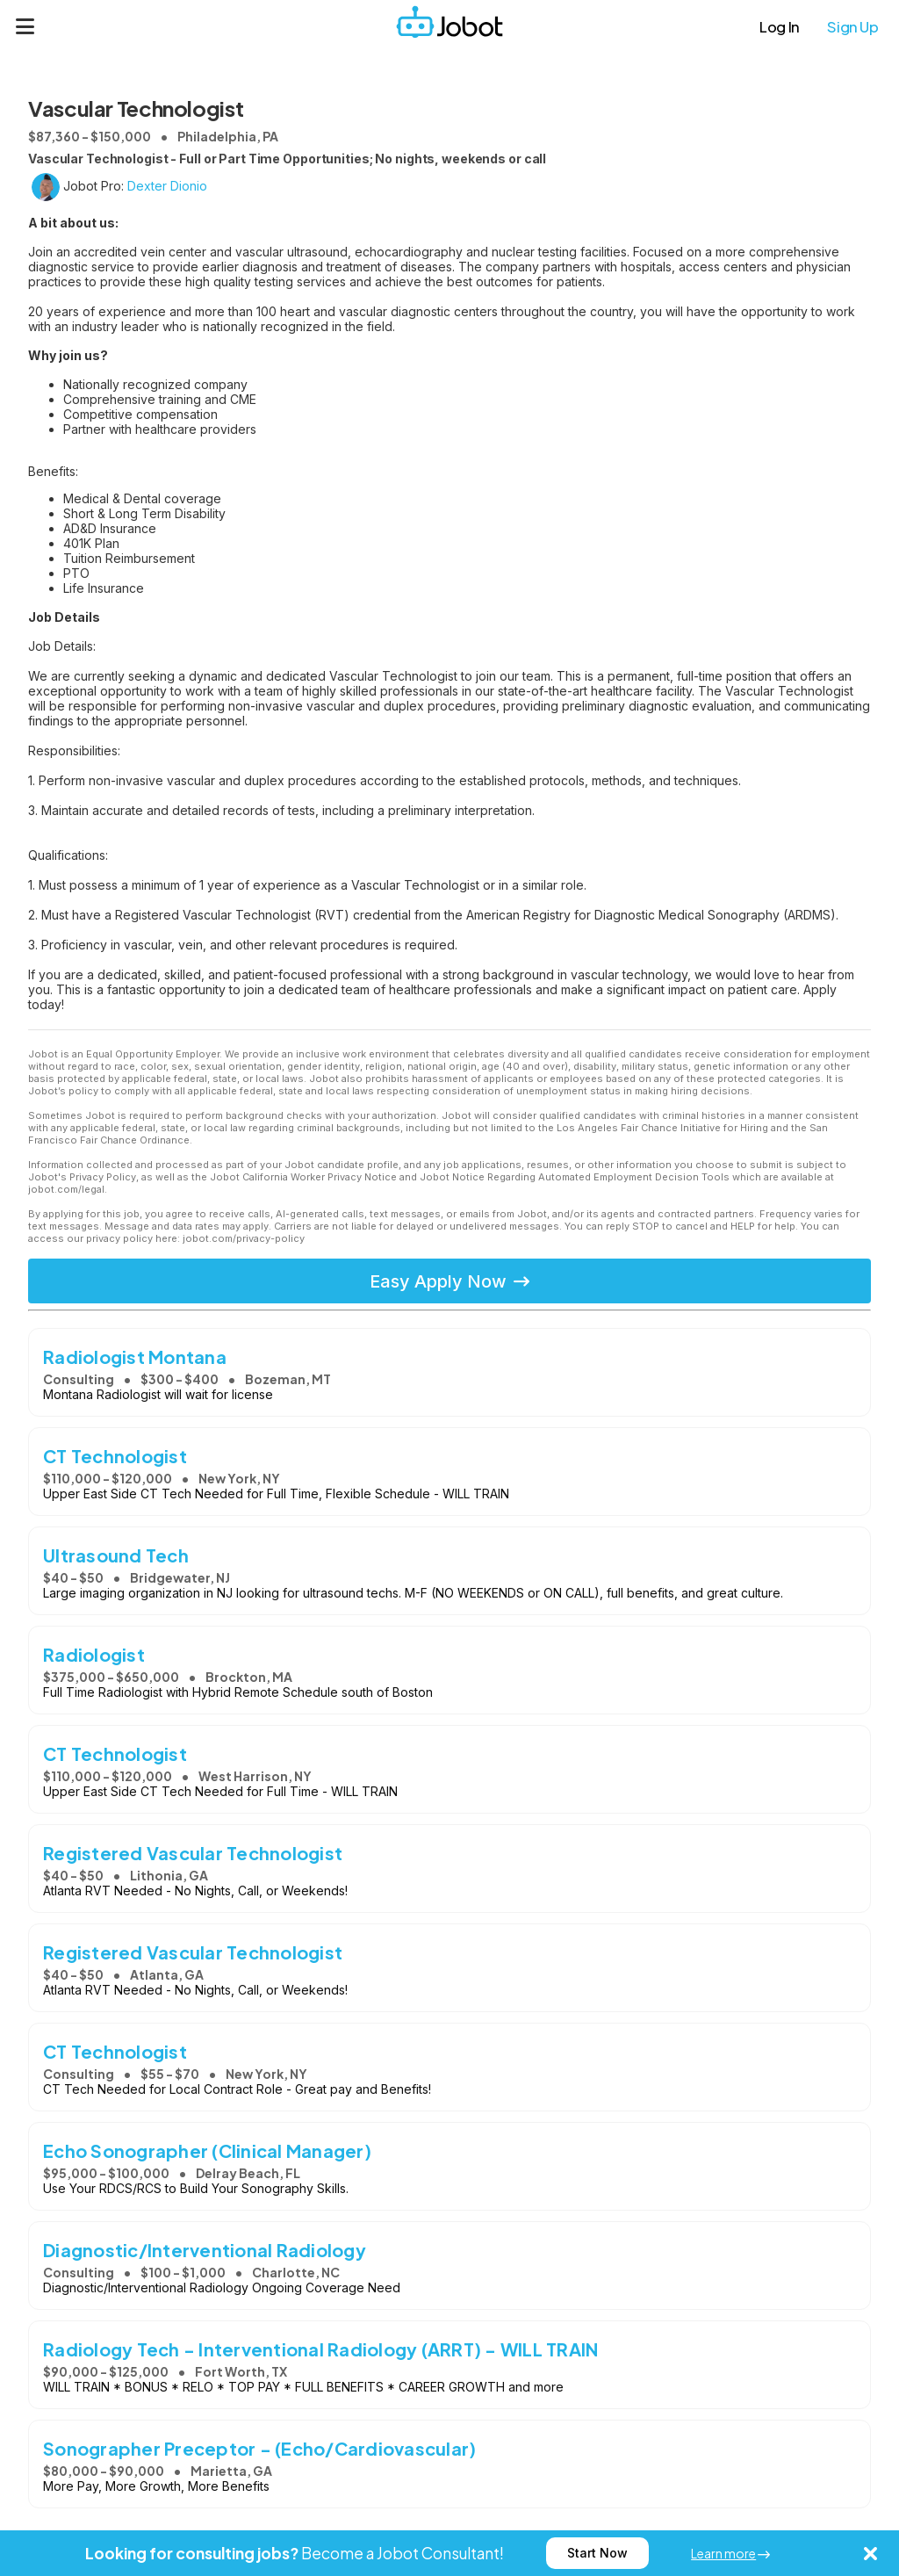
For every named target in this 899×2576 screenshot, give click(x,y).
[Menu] (25, 26)
